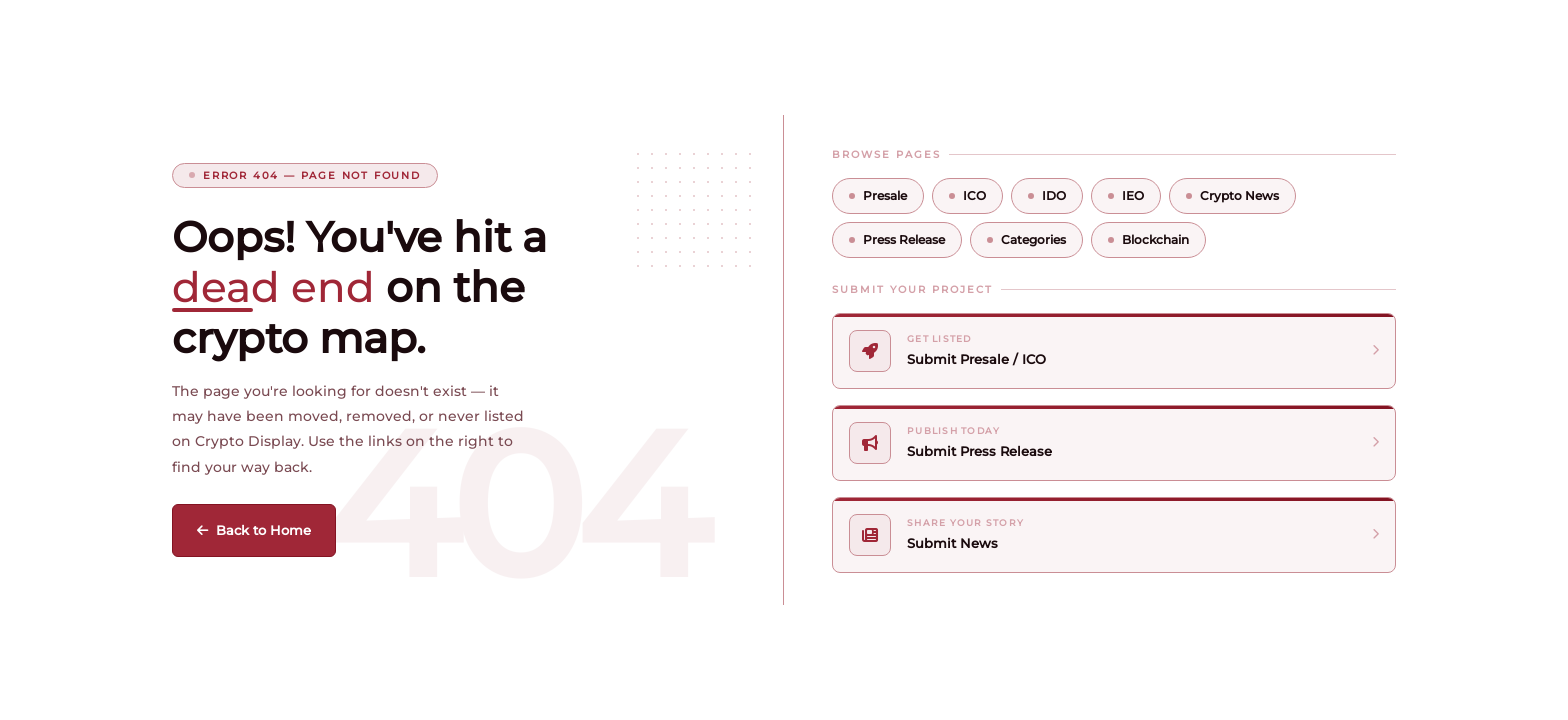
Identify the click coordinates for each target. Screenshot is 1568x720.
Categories (1026, 239)
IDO (1047, 195)
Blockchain (1148, 239)
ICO (967, 195)
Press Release (897, 239)
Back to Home (254, 530)
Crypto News (1232, 195)
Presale (878, 195)
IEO (1126, 195)
